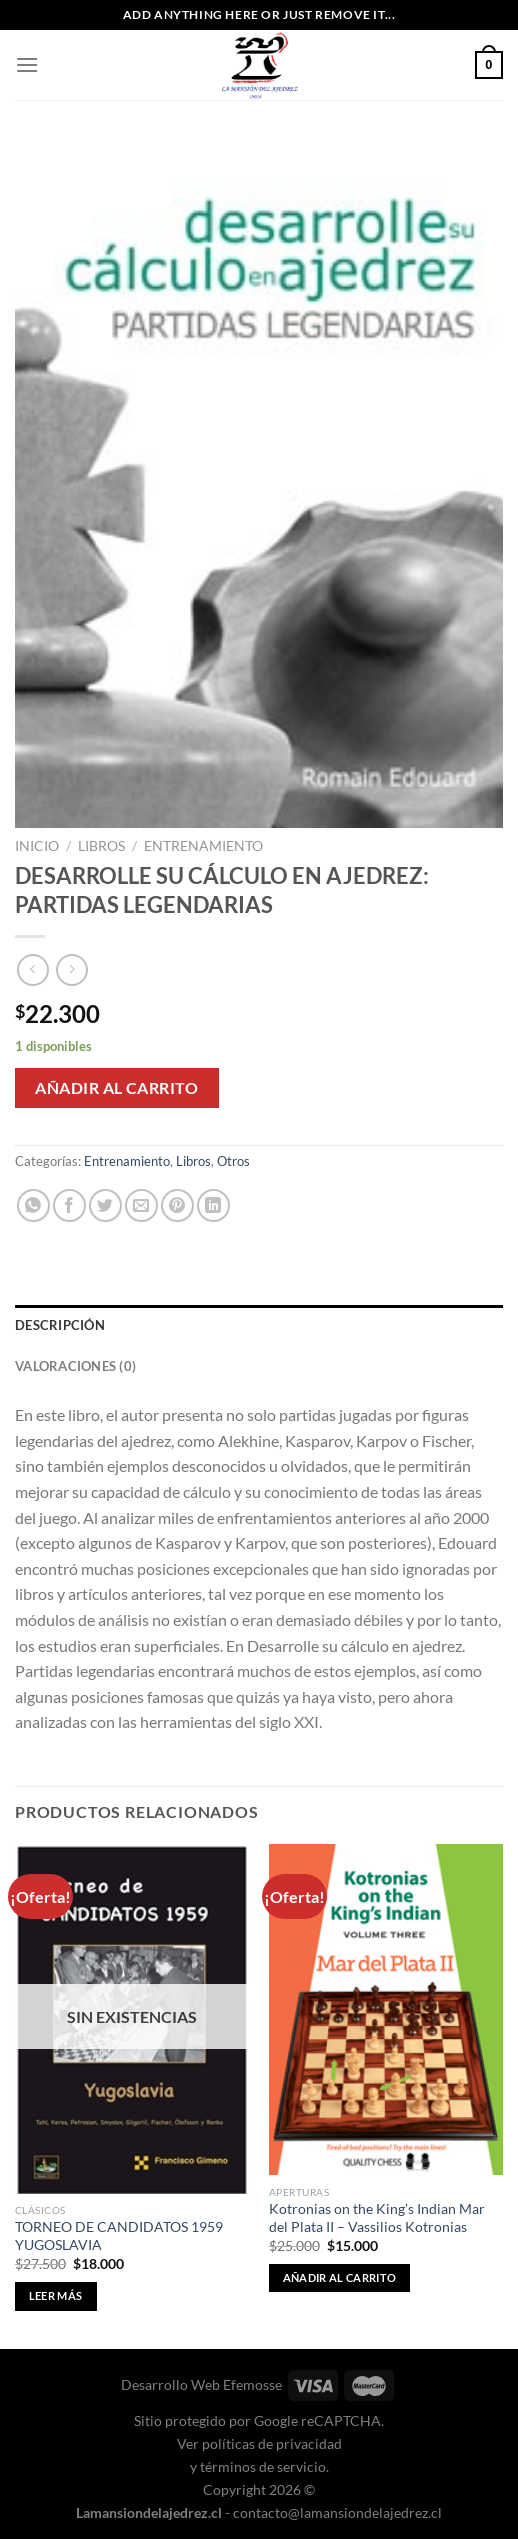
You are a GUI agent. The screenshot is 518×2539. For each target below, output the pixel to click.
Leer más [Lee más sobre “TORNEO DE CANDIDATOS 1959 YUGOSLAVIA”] (56, 2295)
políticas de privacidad (272, 2443)
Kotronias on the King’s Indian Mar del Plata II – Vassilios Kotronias (377, 2218)
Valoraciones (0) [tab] (75, 1366)
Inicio (37, 846)
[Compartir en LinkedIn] (213, 1205)
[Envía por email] (141, 1205)
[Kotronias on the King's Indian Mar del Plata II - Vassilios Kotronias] (386, 2009)
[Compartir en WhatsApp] (33, 1205)
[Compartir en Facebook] (69, 1205)
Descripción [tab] (60, 1325)
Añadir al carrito (116, 1087)
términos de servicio (263, 2466)
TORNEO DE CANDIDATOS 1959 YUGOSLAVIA (119, 2236)
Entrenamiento (203, 846)
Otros (233, 1161)
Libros (101, 846)
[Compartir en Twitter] (105, 1205)
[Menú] (27, 64)
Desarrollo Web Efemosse (201, 2384)
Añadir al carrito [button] (340, 2277)
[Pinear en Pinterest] (177, 1205)
